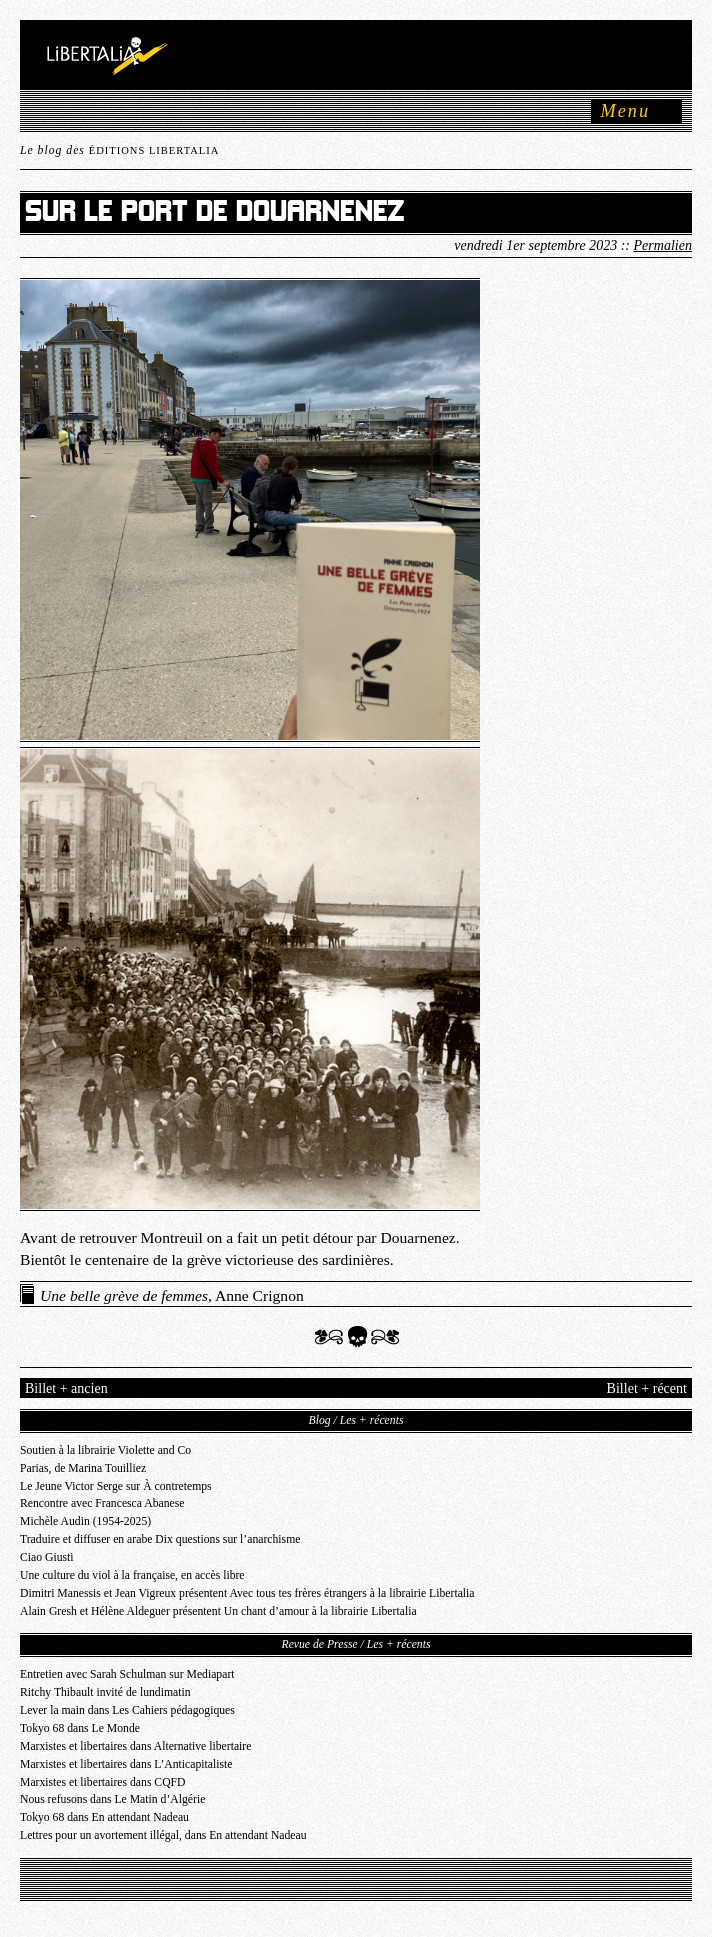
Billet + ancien (66, 1388)
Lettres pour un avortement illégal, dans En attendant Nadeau (163, 1835)
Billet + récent (647, 1388)
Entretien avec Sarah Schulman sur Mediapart (127, 1674)
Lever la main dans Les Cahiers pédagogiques (127, 1710)
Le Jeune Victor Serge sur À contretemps (116, 1486)
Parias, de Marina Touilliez (83, 1468)
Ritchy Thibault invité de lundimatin (105, 1692)
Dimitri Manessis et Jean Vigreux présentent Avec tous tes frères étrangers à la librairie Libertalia (247, 1593)
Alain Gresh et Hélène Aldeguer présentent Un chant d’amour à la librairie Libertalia (218, 1611)
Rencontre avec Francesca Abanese (102, 1503)
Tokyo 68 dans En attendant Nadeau (104, 1817)
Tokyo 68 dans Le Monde (80, 1728)
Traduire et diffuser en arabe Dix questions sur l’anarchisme (160, 1539)
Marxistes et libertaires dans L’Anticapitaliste (126, 1764)
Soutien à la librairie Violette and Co (105, 1450)
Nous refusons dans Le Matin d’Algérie (112, 1799)
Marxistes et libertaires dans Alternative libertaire (135, 1746)
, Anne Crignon (172, 1295)
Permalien (663, 245)
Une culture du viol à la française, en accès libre (132, 1575)
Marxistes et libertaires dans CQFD (103, 1782)
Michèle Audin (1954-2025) (85, 1521)
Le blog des (119, 150)
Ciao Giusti (47, 1557)
